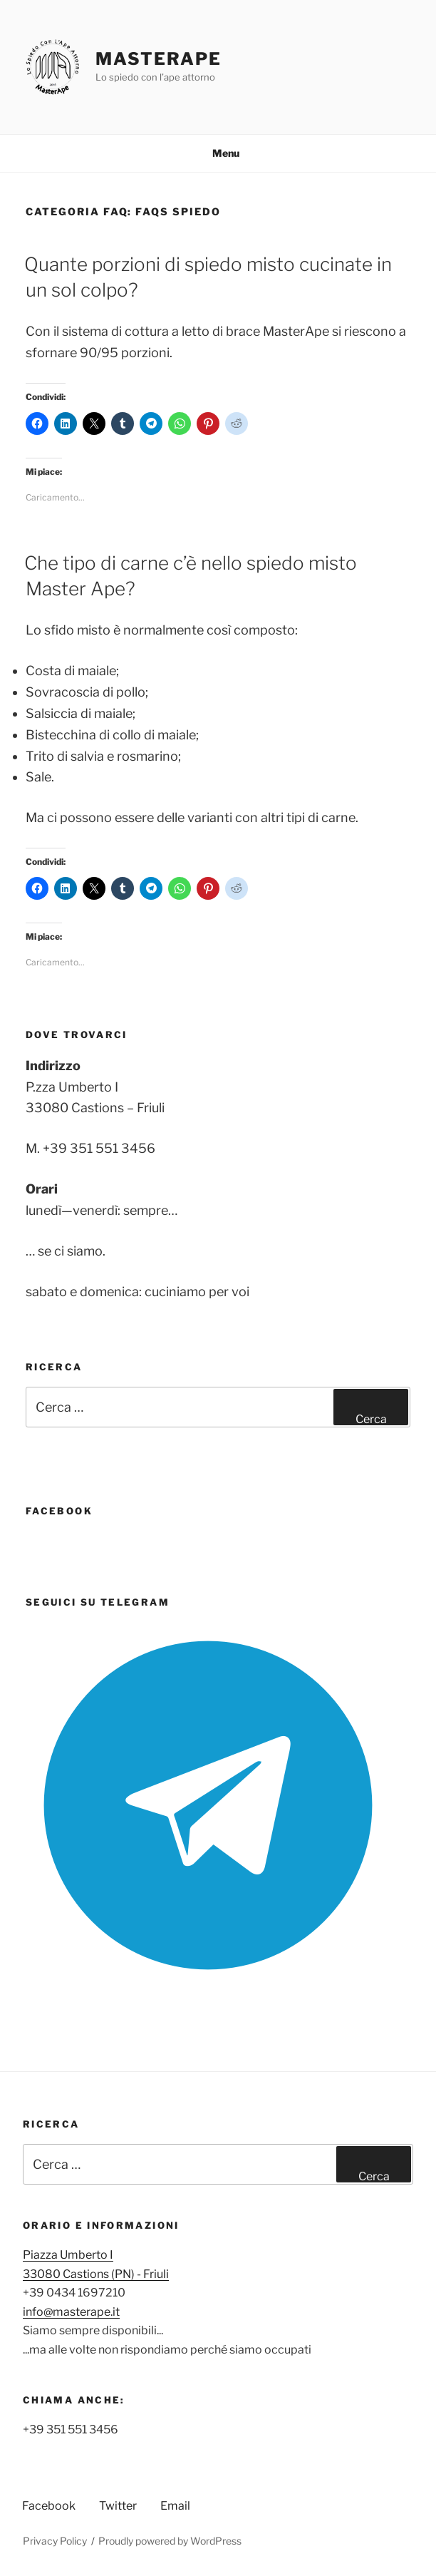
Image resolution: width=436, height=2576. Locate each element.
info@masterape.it (71, 2312)
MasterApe (158, 58)
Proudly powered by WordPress (170, 2541)
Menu (218, 153)
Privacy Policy (55, 2541)
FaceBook (59, 1511)
